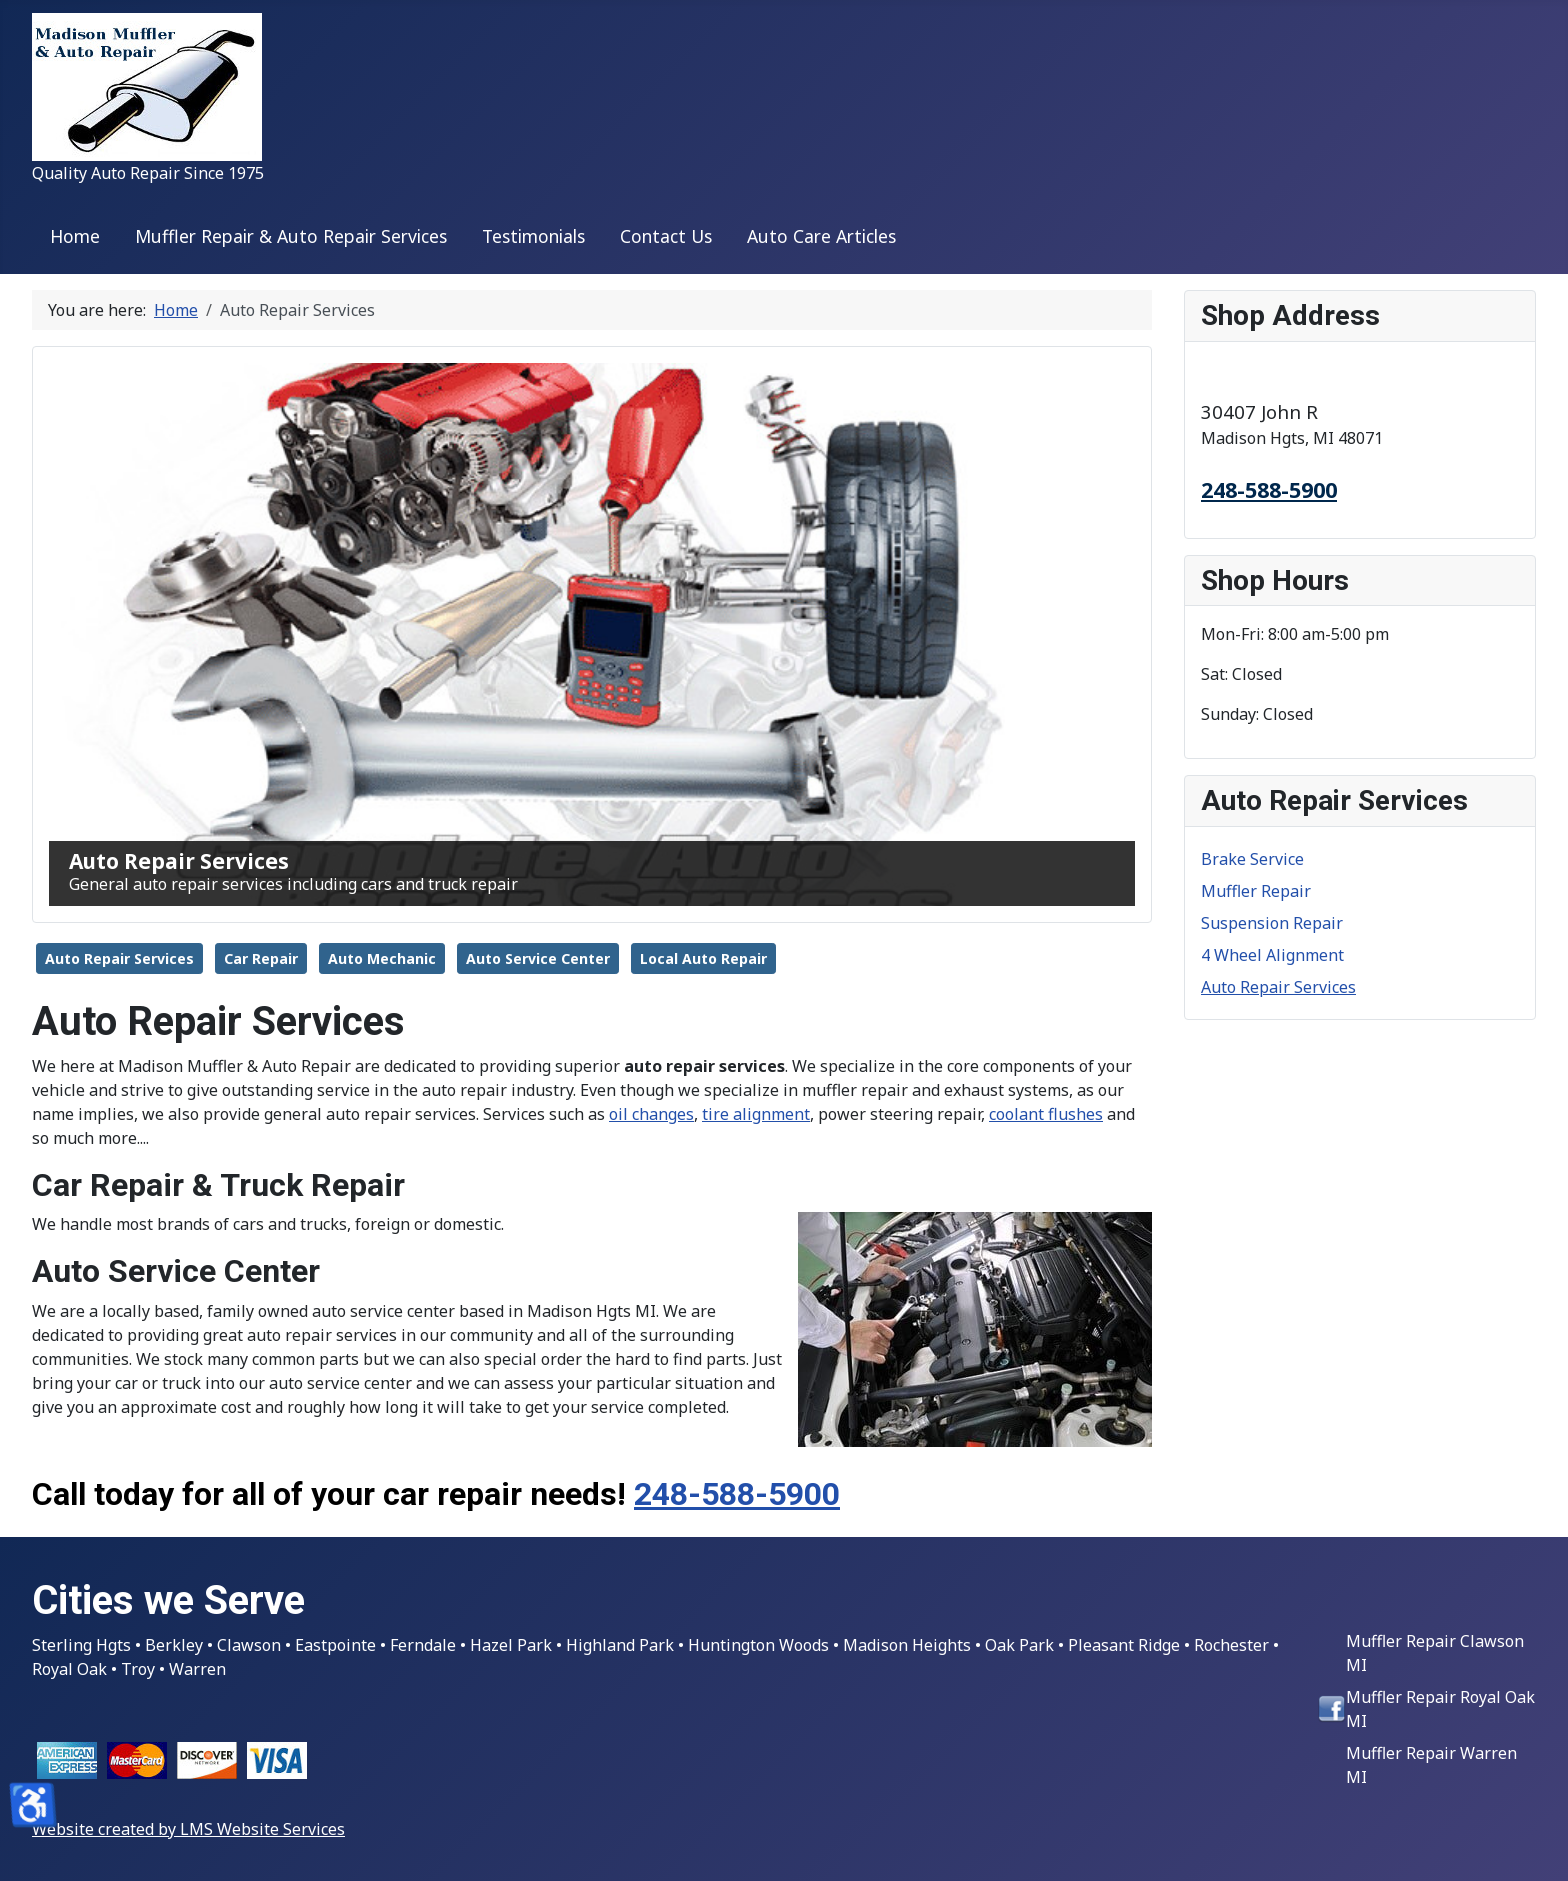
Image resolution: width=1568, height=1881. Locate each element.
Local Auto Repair (703, 958)
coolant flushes (1046, 1114)
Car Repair (261, 958)
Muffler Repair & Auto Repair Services (291, 236)
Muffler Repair (1256, 891)
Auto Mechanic (382, 958)
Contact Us (666, 236)
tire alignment (756, 1114)
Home (75, 236)
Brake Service (1252, 859)
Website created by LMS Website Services (188, 1829)
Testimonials (533, 236)
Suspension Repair (1272, 923)
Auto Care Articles (821, 236)
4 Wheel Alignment (1272, 955)
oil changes (651, 1114)
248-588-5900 (737, 1494)
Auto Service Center (538, 958)
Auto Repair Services (119, 958)
